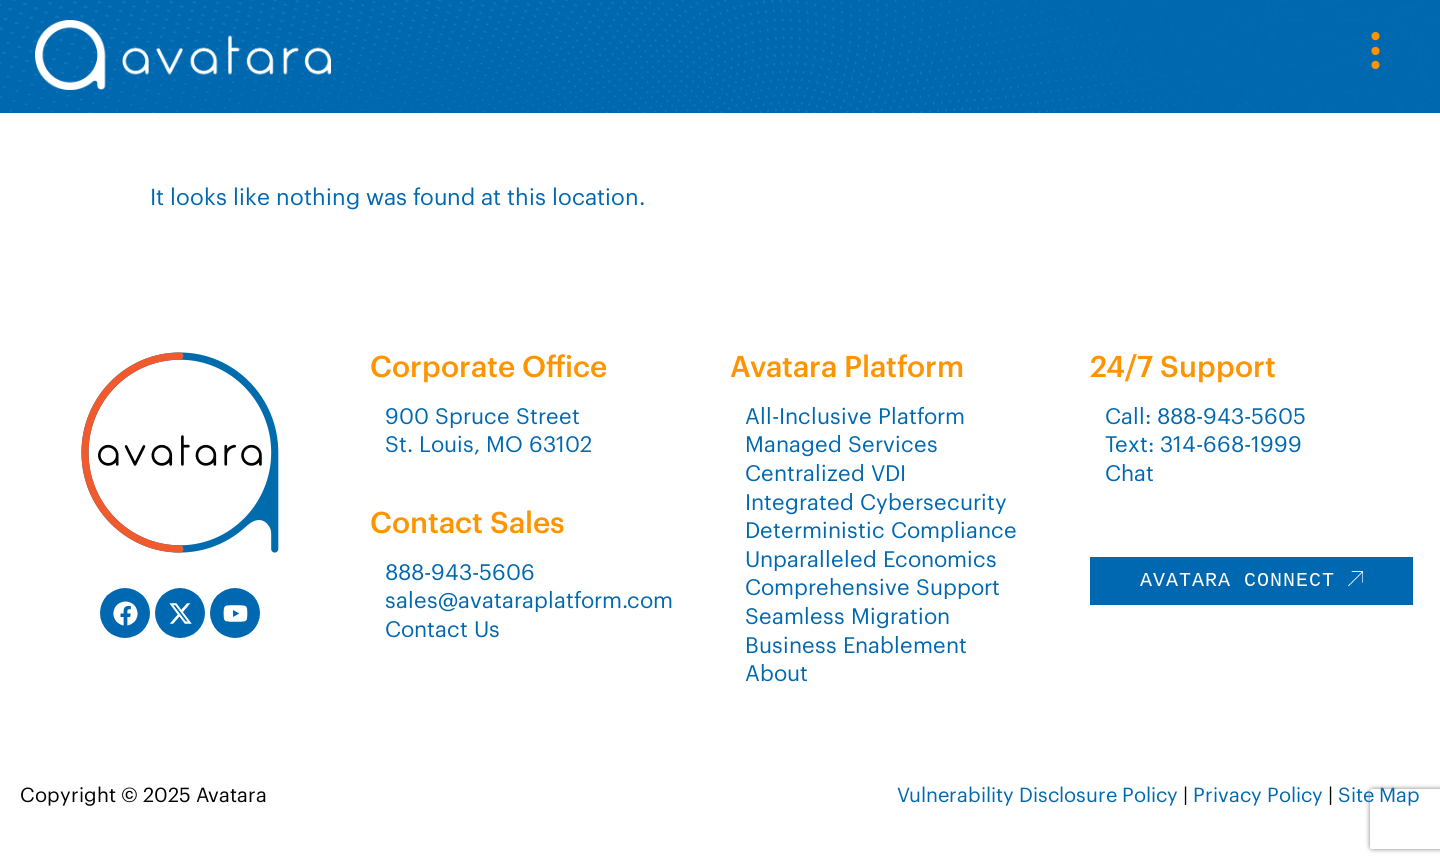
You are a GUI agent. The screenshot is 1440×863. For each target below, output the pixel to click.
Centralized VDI (825, 473)
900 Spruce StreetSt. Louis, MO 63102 (488, 430)
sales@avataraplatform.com (529, 600)
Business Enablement (856, 645)
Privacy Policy (1258, 794)
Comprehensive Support (872, 587)
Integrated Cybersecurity (876, 502)
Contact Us (442, 629)
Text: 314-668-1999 (1203, 444)
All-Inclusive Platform (855, 416)
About (776, 673)
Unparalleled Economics (871, 559)
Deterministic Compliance (881, 530)
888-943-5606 (460, 572)
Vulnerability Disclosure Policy (1037, 794)
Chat (1129, 473)
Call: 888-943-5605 (1205, 416)
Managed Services (841, 444)
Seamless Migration (847, 616)
